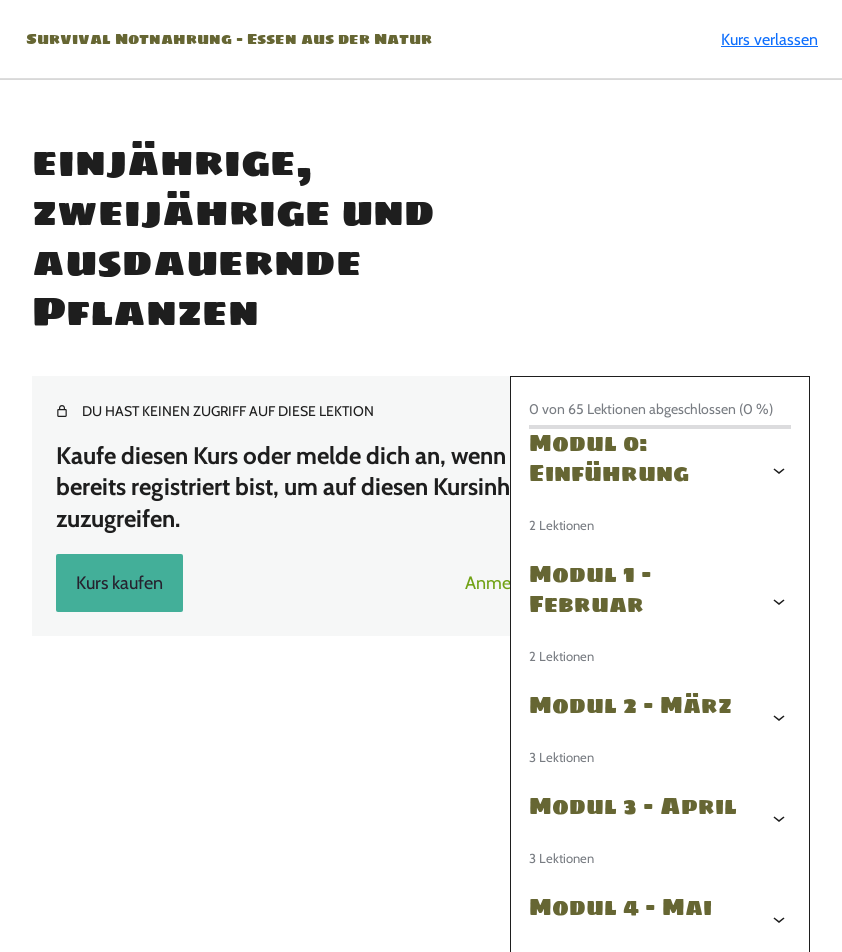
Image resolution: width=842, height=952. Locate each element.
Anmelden (504, 583)
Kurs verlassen (769, 39)
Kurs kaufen (119, 583)
